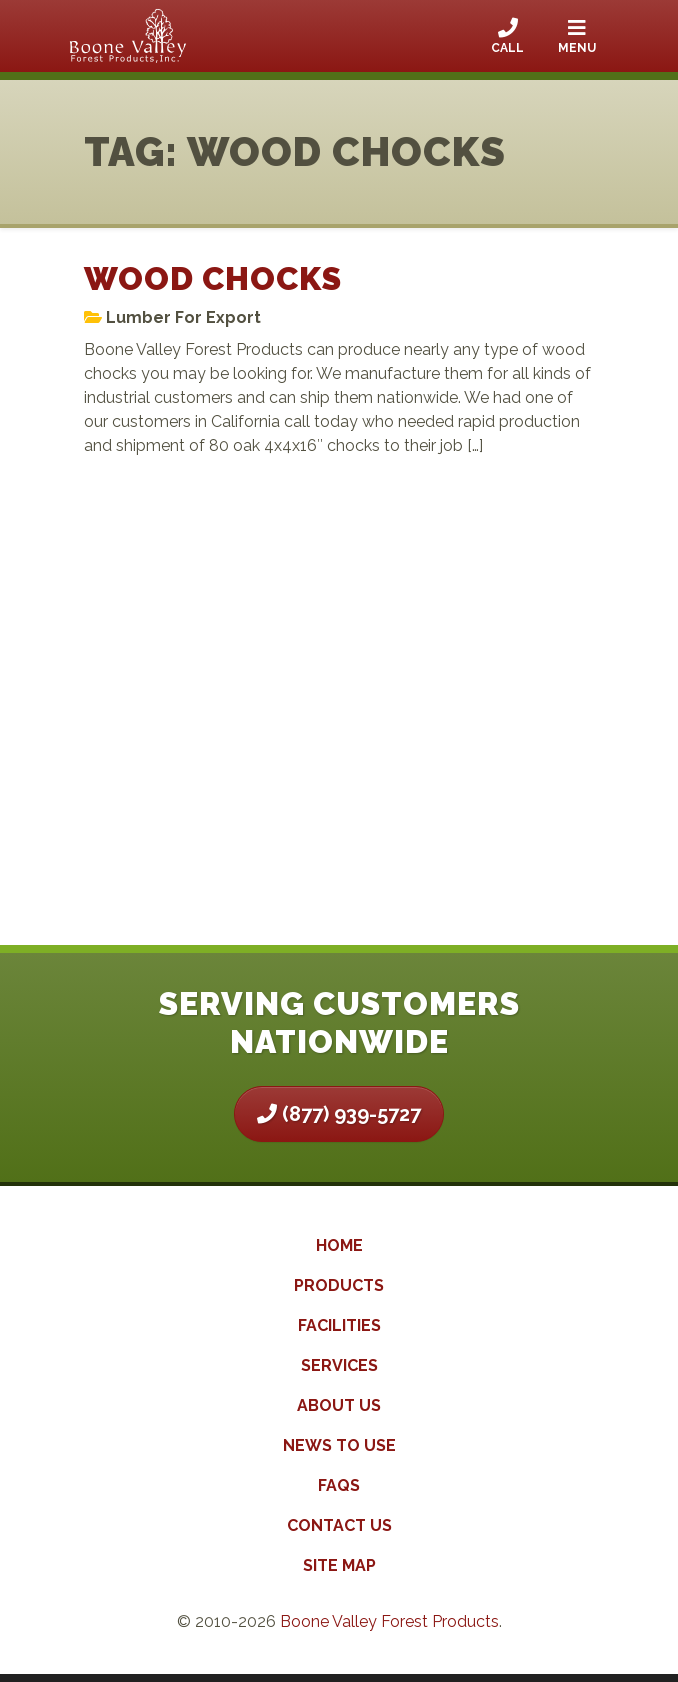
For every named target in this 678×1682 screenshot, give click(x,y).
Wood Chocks (213, 278)
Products (339, 1285)
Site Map (339, 1565)
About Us (339, 1405)
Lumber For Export (183, 317)
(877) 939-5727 (339, 1114)
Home (339, 1245)
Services (339, 1365)
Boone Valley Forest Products (389, 1621)
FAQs (339, 1485)
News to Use (339, 1445)
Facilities (339, 1325)
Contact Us (339, 1525)
